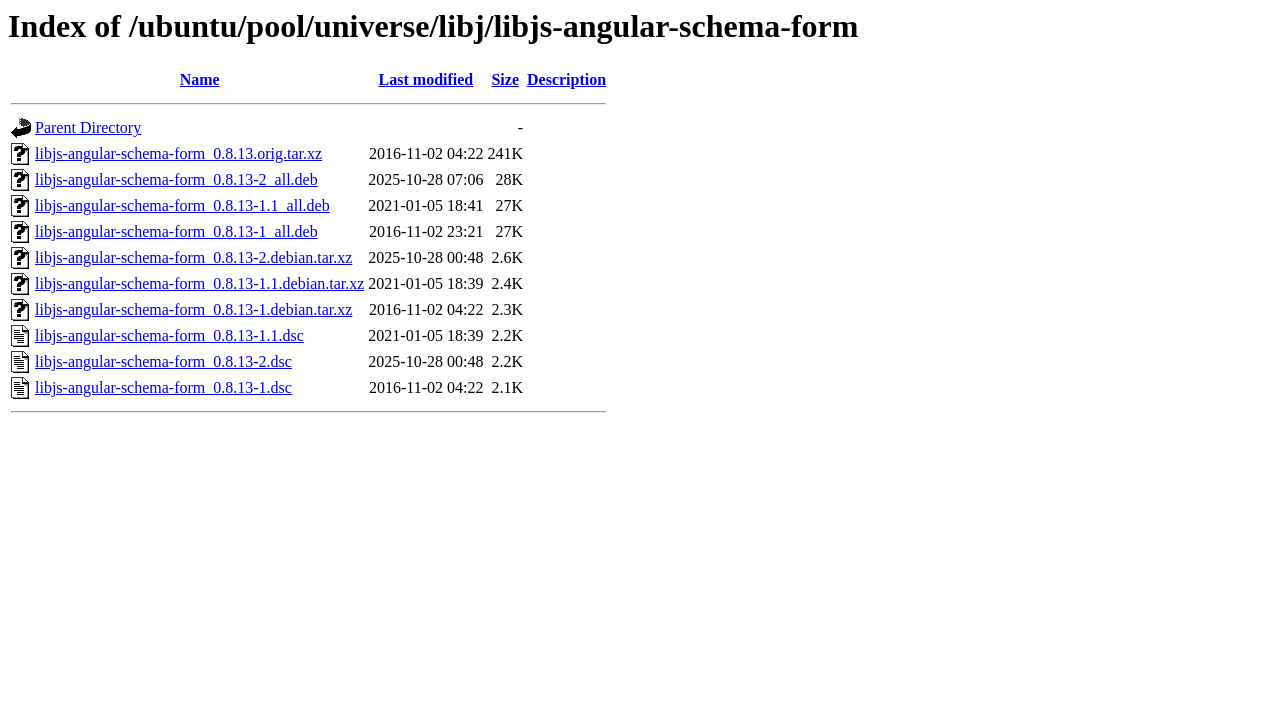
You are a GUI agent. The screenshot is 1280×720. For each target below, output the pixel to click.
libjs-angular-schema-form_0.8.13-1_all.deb (176, 231)
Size (505, 79)
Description (566, 79)
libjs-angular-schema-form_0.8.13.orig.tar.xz (178, 153)
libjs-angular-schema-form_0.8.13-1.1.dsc (169, 335)
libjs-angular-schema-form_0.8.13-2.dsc (163, 361)
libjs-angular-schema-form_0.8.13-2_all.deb (176, 179)
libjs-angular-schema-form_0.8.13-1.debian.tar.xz (193, 309)
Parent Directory (88, 127)
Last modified (426, 79)
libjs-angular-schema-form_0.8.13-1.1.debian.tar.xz (199, 283)
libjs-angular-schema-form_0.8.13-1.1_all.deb (182, 205)
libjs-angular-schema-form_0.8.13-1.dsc (163, 387)
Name (200, 79)
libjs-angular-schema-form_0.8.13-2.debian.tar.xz (193, 257)
